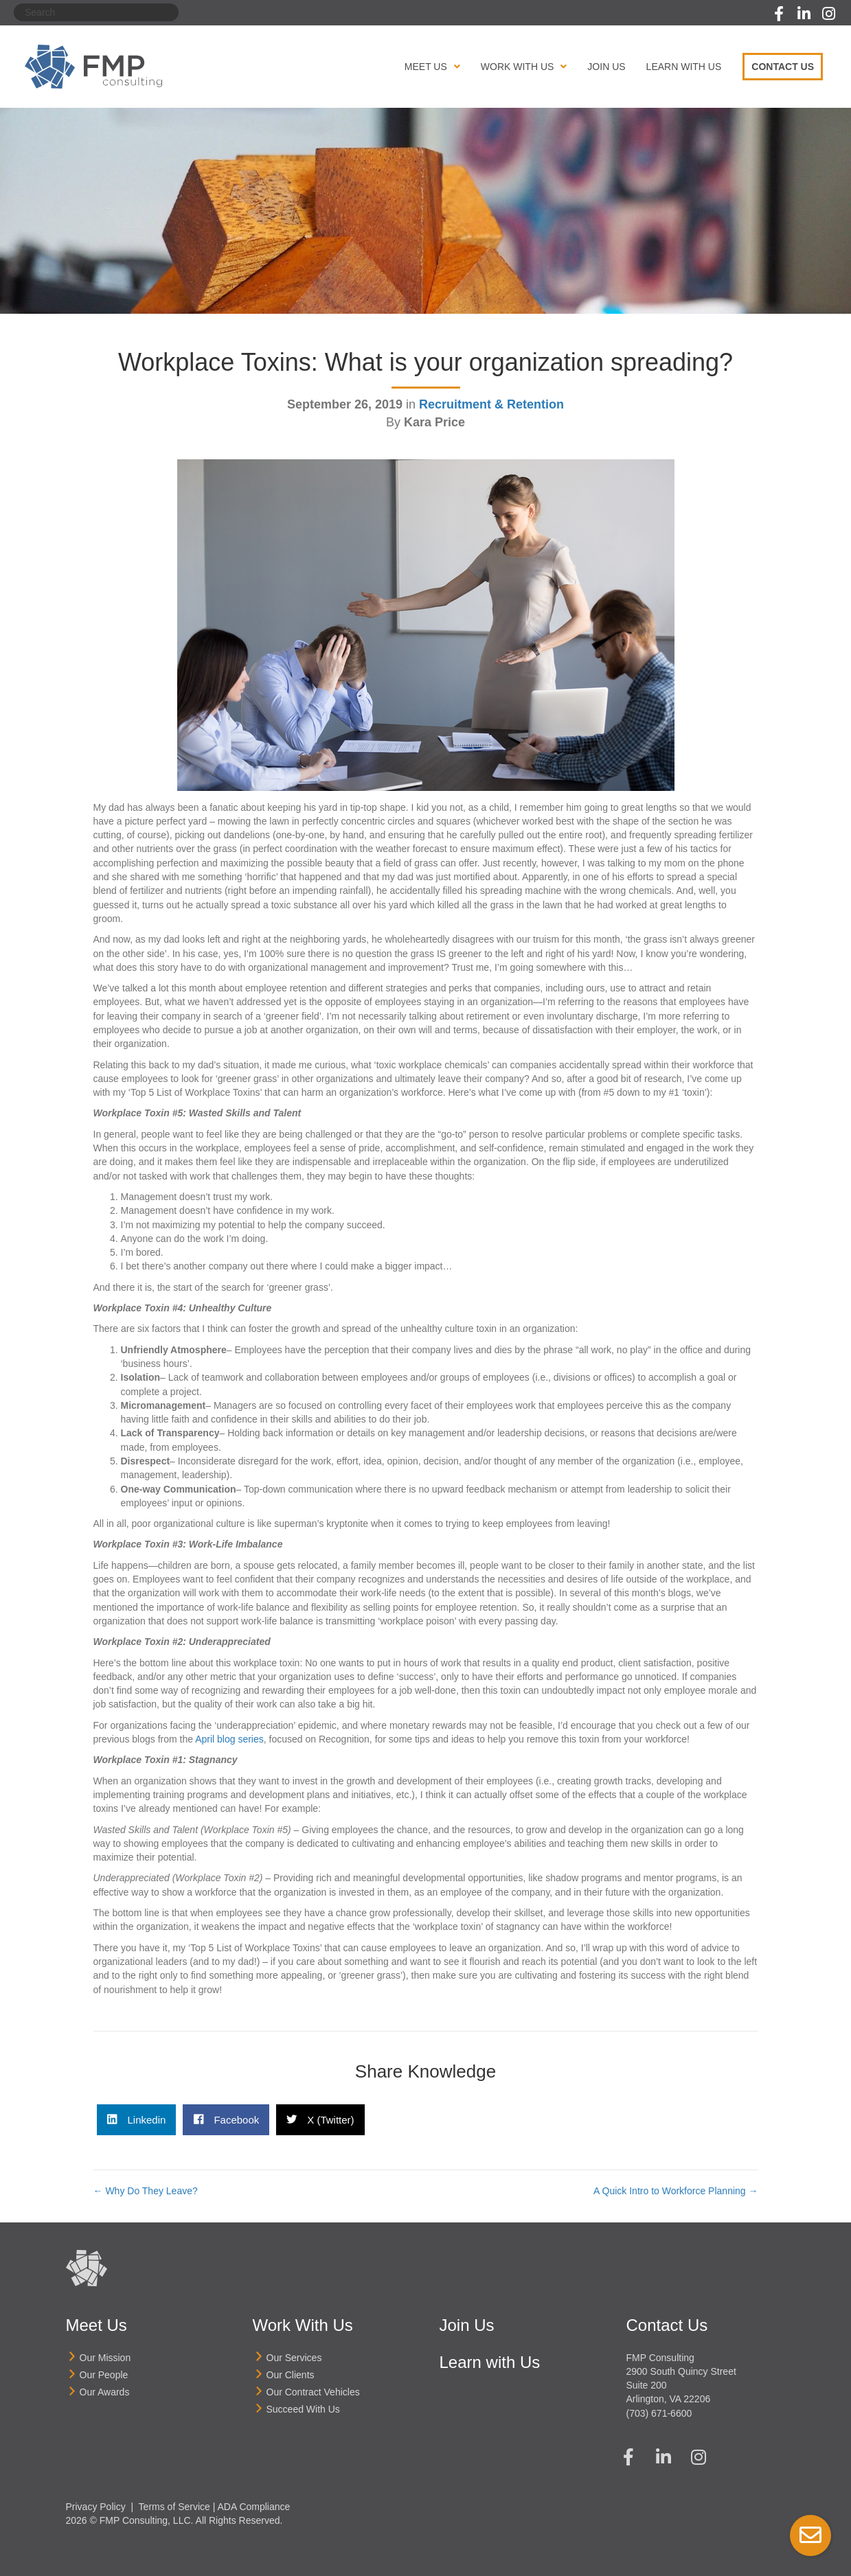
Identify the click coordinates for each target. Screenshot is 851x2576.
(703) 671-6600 (659, 2413)
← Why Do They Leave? (145, 2190)
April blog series (229, 1739)
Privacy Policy (96, 2506)
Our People (104, 2374)
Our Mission (105, 2357)
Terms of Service (174, 2506)
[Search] (96, 12)
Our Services (294, 2357)
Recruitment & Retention (491, 404)
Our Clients (290, 2374)
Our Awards (105, 2392)
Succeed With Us (303, 2409)
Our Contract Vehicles (313, 2392)
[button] (779, 14)
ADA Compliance (254, 2506)
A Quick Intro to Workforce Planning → (675, 2190)
